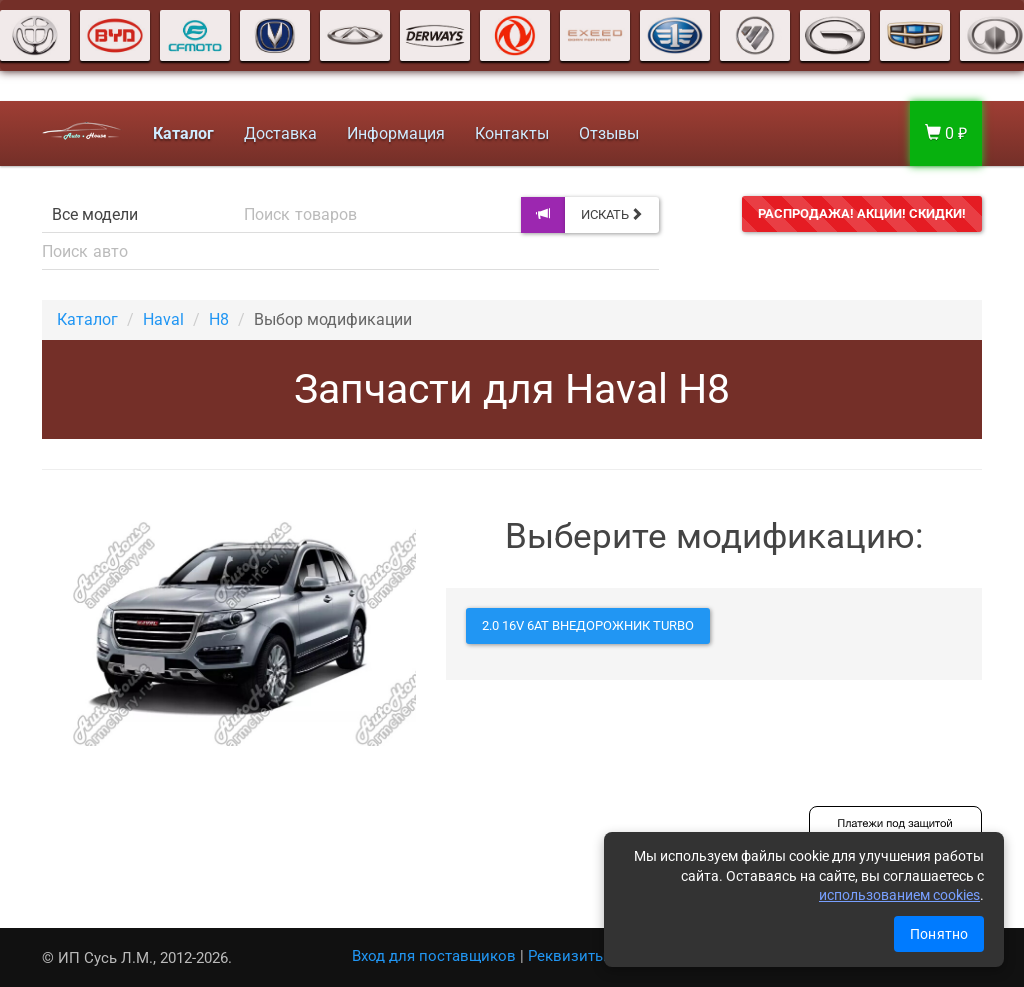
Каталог (87, 319)
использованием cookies (899, 895)
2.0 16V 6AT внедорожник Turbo (588, 625)
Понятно (939, 934)
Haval (163, 319)
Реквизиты (567, 956)
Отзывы (609, 133)
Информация (396, 133)
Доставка (280, 133)
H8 (219, 319)
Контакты (512, 133)
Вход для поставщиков (434, 956)
